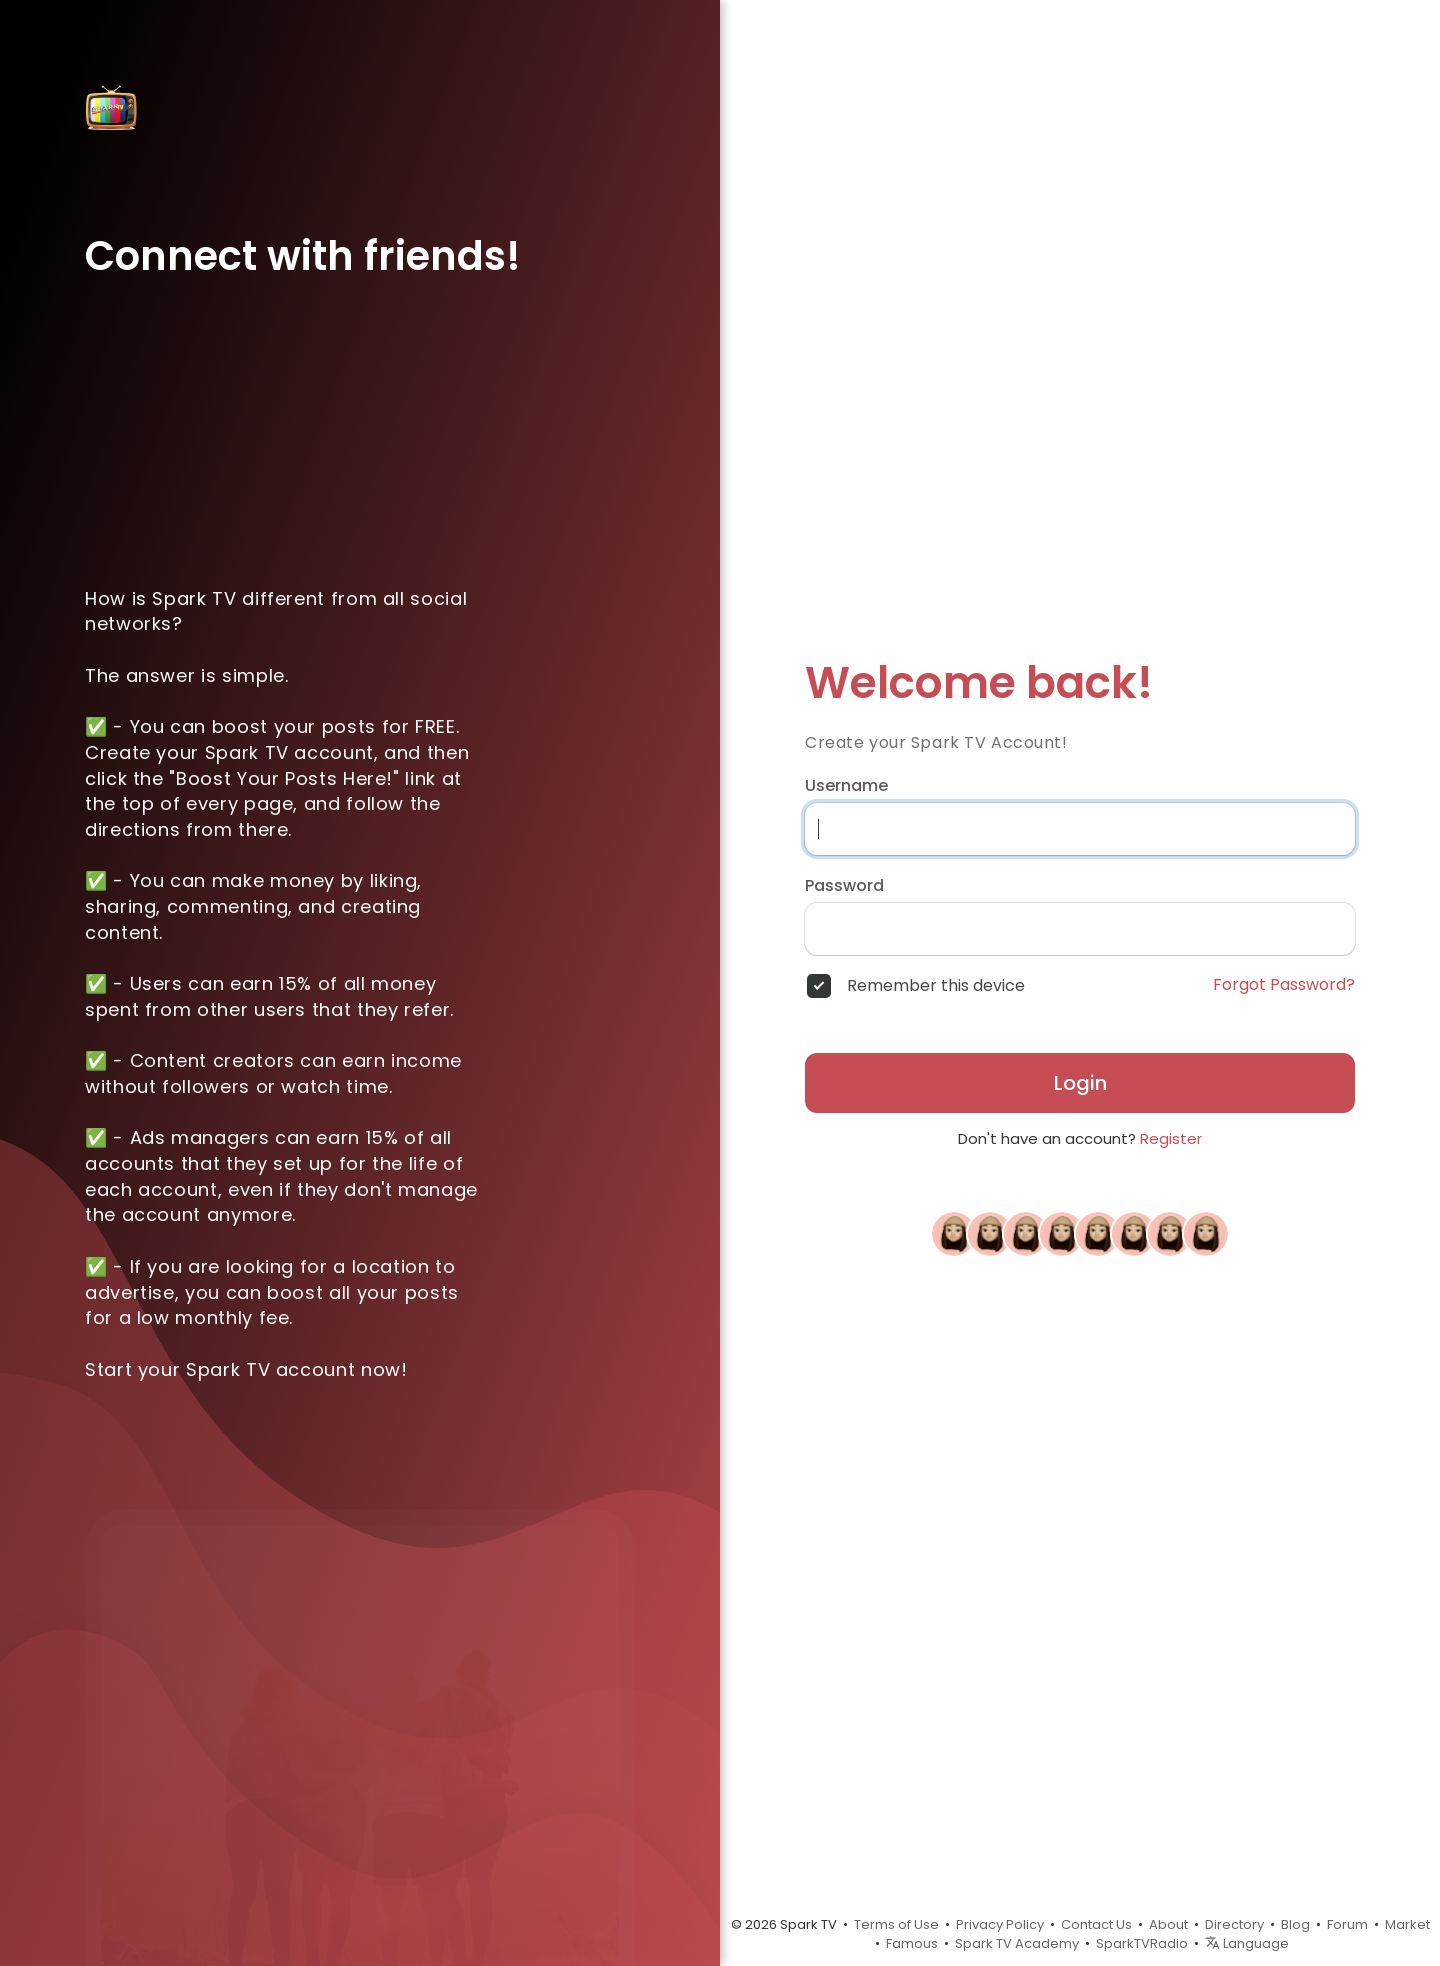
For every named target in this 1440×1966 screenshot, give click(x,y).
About (1168, 1924)
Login (1080, 1083)
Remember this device (936, 986)
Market (1407, 1924)
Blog (1295, 1924)
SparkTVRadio (1142, 1943)
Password (844, 886)
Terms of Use (896, 1924)
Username (846, 786)
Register (1171, 1138)
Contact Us (1096, 1924)
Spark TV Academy (1017, 1943)
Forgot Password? (1284, 985)
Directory (1234, 1924)
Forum (1347, 1924)
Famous (912, 1943)
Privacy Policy (1000, 1924)
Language (1247, 1943)
